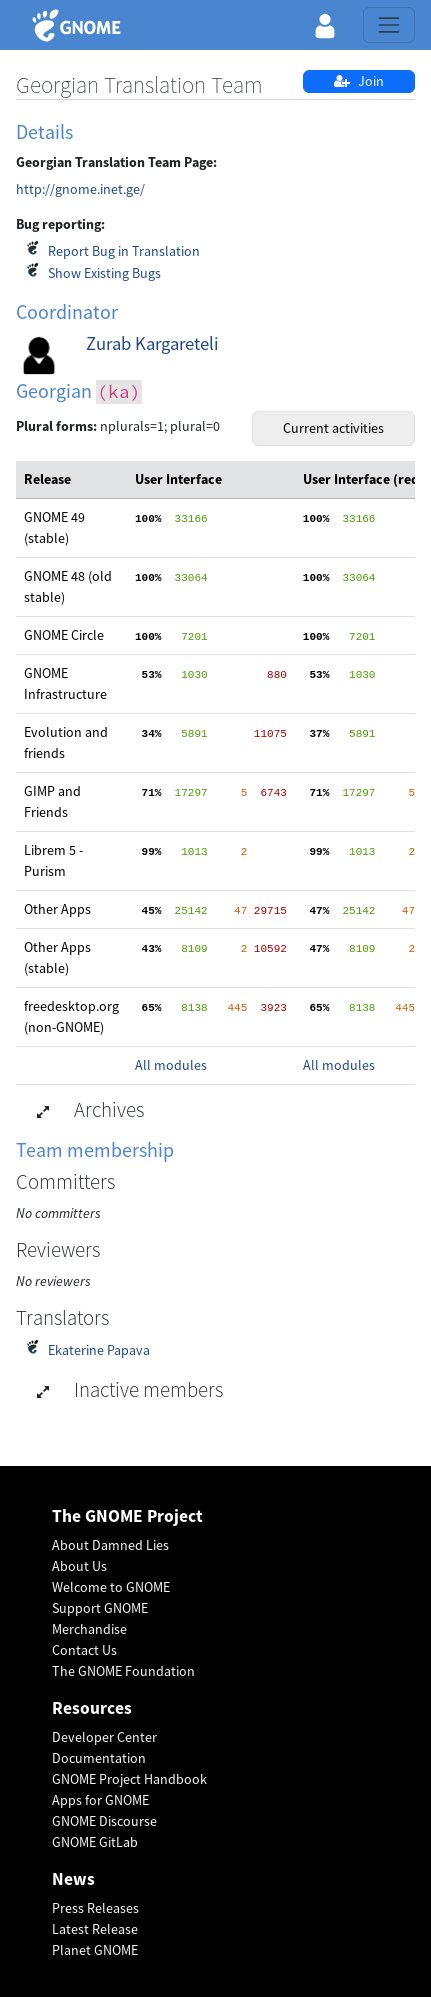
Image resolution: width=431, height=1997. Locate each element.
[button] (325, 25)
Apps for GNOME (100, 1800)
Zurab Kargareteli (152, 343)
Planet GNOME (95, 1950)
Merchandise (89, 1629)
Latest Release (95, 1929)
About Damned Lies (110, 1545)
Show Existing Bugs (104, 273)
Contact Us (84, 1650)
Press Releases (95, 1908)
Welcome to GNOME (111, 1587)
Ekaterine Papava (99, 1350)
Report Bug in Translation (124, 251)
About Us (79, 1566)
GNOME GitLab (95, 1842)
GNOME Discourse (104, 1821)
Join (359, 81)
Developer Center (104, 1737)
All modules (171, 1065)
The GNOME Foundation (123, 1671)
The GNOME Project (127, 1516)
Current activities (333, 428)
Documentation (99, 1758)
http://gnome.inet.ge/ (80, 189)
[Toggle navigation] (389, 25)
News (73, 1879)
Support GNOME (100, 1608)
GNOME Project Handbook (129, 1779)
